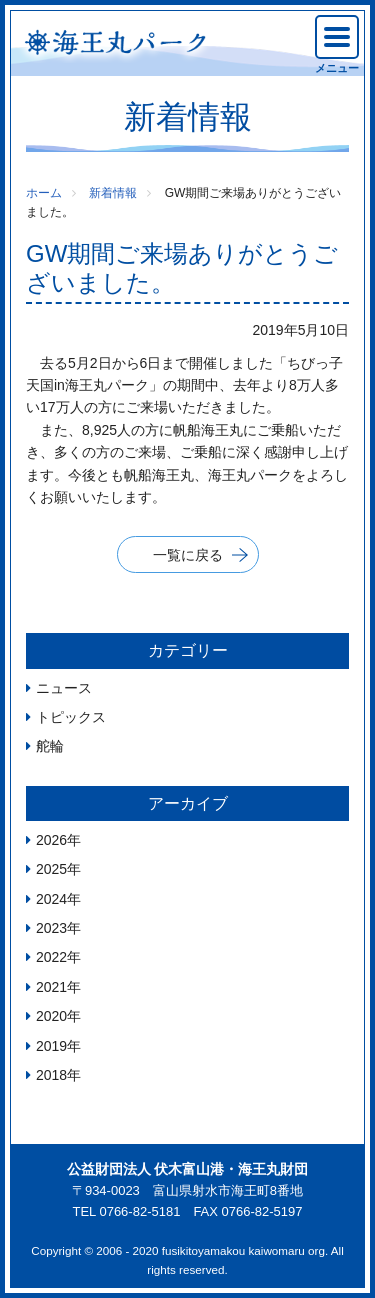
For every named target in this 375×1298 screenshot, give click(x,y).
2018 (51, 1075)
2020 (51, 1016)
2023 (51, 928)
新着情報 (113, 193)
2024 (51, 899)
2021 (51, 987)
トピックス (71, 717)
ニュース (64, 688)
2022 (51, 957)
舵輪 (50, 746)
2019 (51, 1046)
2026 (51, 840)
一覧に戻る (188, 555)
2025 (51, 869)
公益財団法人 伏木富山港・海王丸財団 (188, 1169)
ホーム (44, 193)
